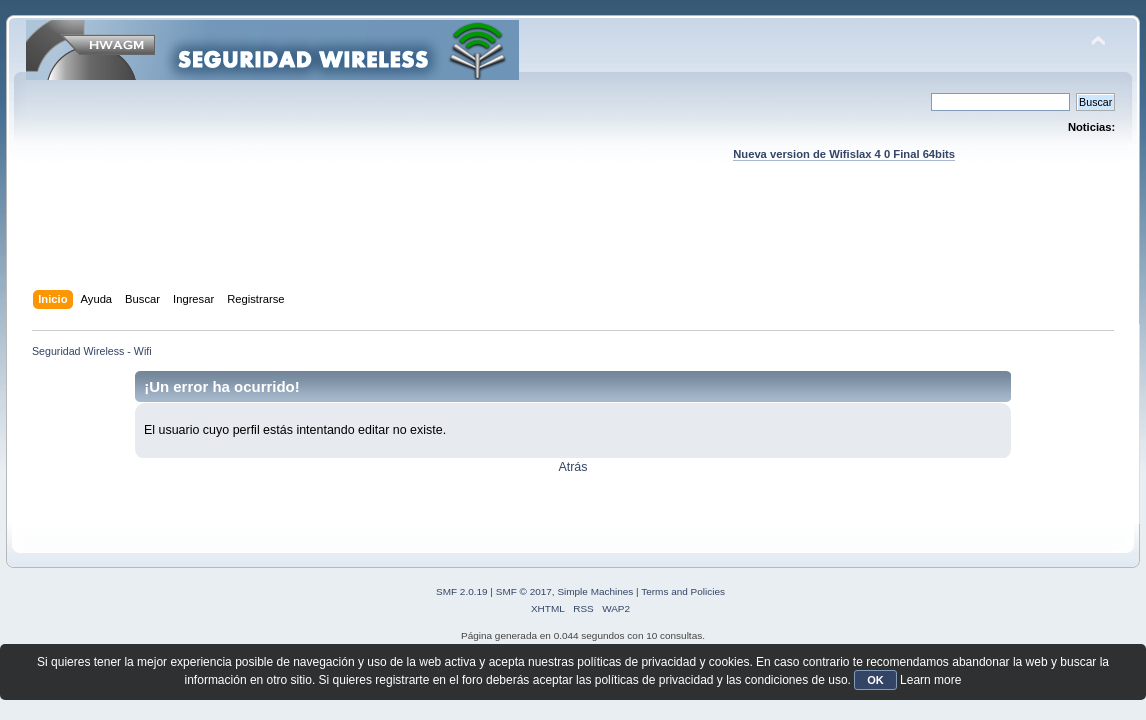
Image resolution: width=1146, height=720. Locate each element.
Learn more (930, 680)
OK (875, 680)
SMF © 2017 (524, 591)
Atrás (572, 467)
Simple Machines (595, 591)
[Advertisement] (573, 245)
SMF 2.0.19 (462, 591)
